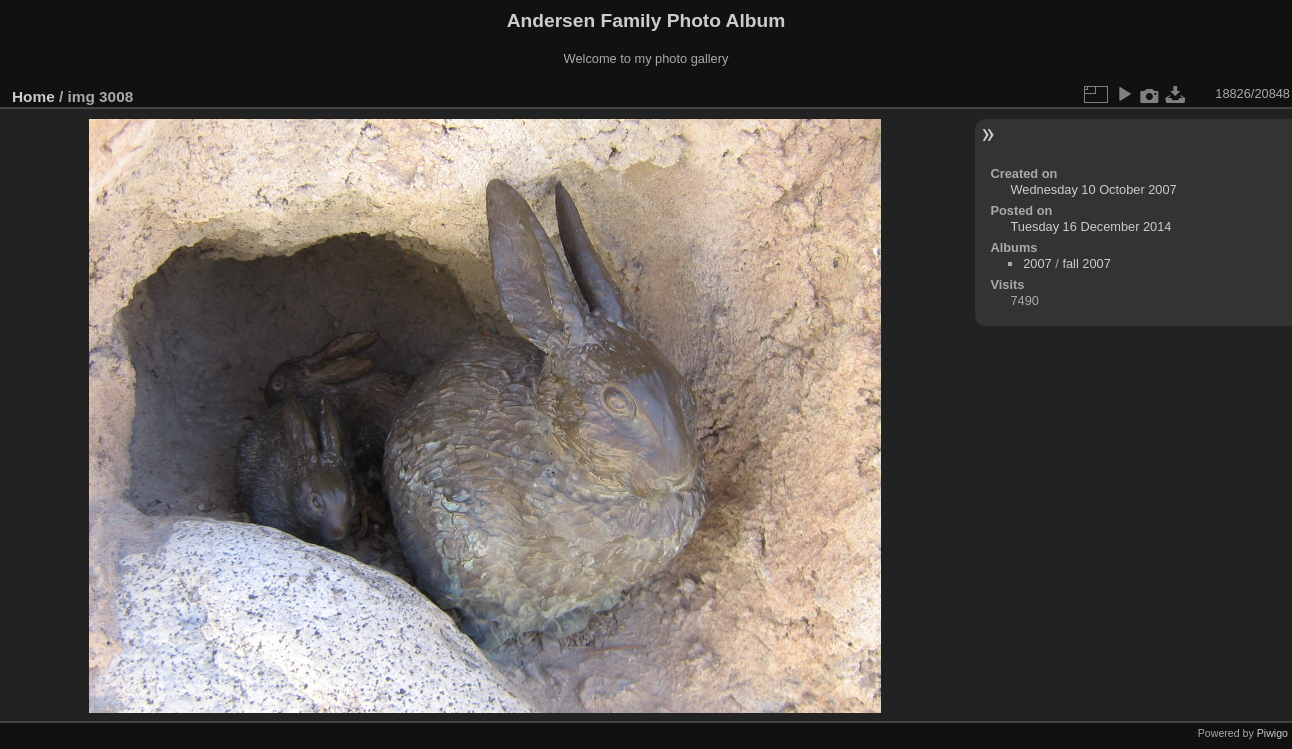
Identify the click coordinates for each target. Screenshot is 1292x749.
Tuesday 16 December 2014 (1090, 226)
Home (33, 96)
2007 (1037, 263)
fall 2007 (1086, 263)
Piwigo (1272, 733)
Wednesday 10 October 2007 (1093, 189)
